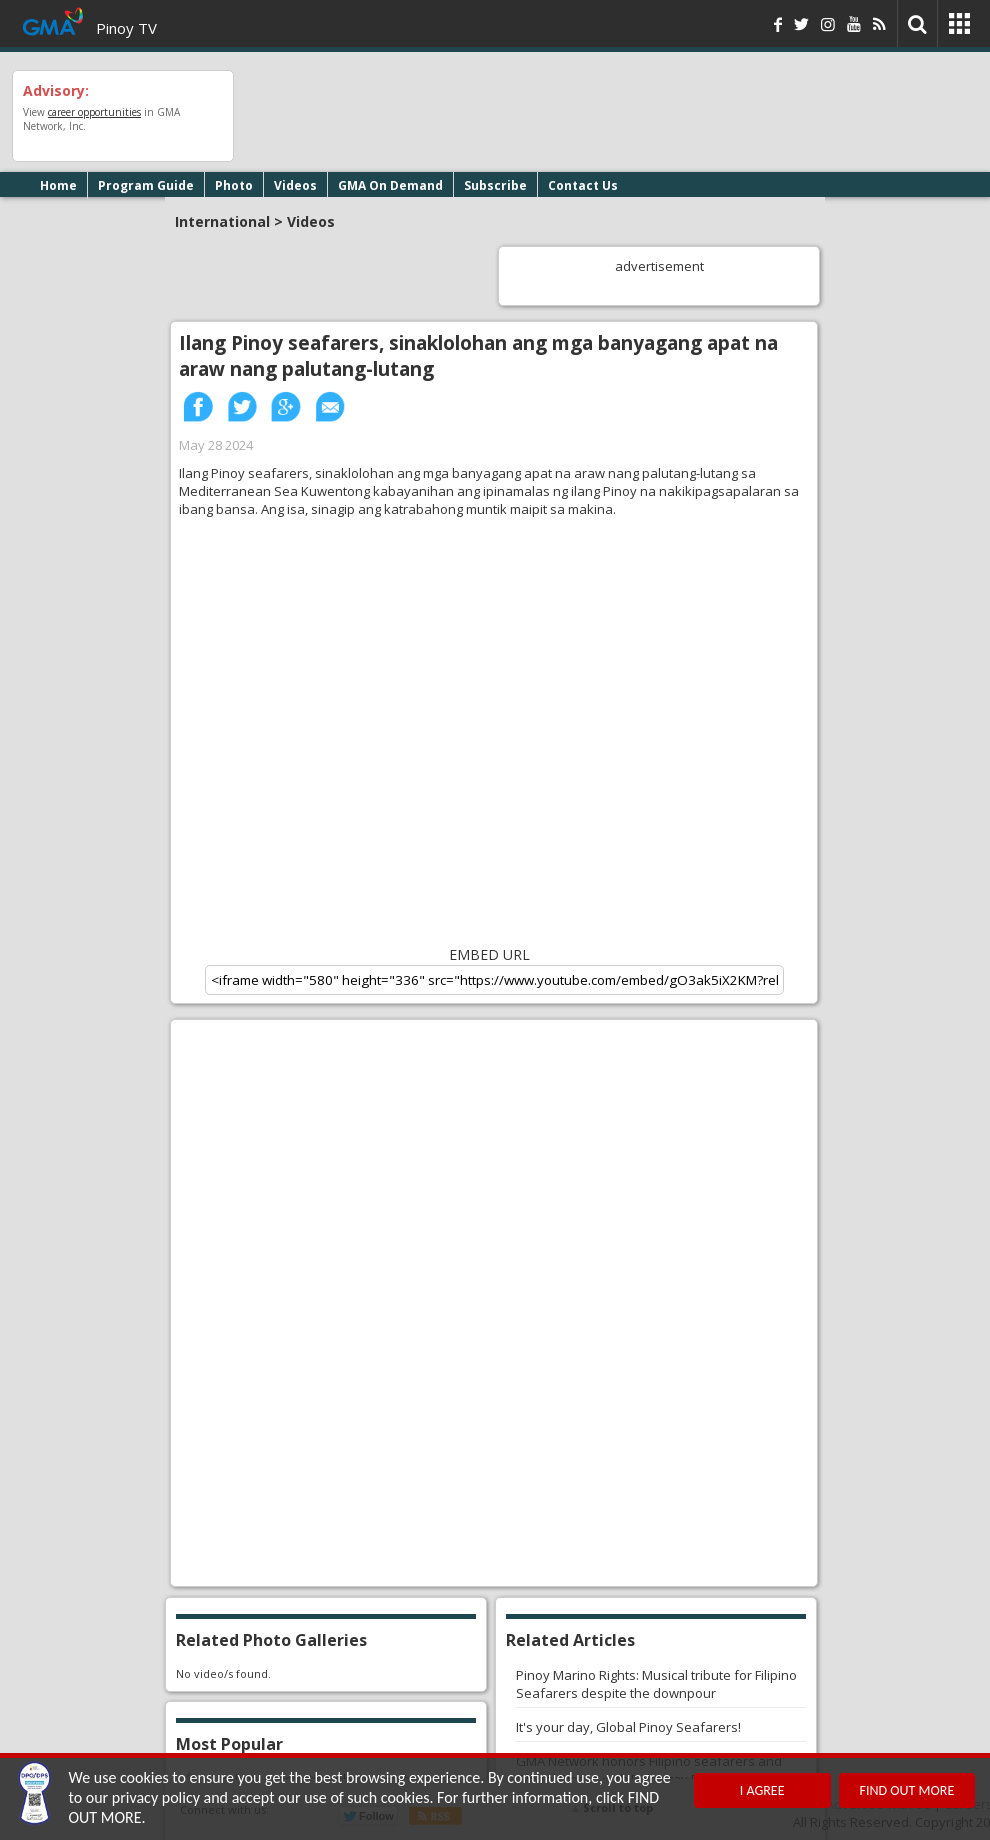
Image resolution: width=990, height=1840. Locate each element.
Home (58, 185)
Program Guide (146, 185)
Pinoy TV (126, 28)
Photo (234, 185)
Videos (295, 185)
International (222, 221)
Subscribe (495, 185)
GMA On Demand (390, 185)
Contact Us (583, 185)
